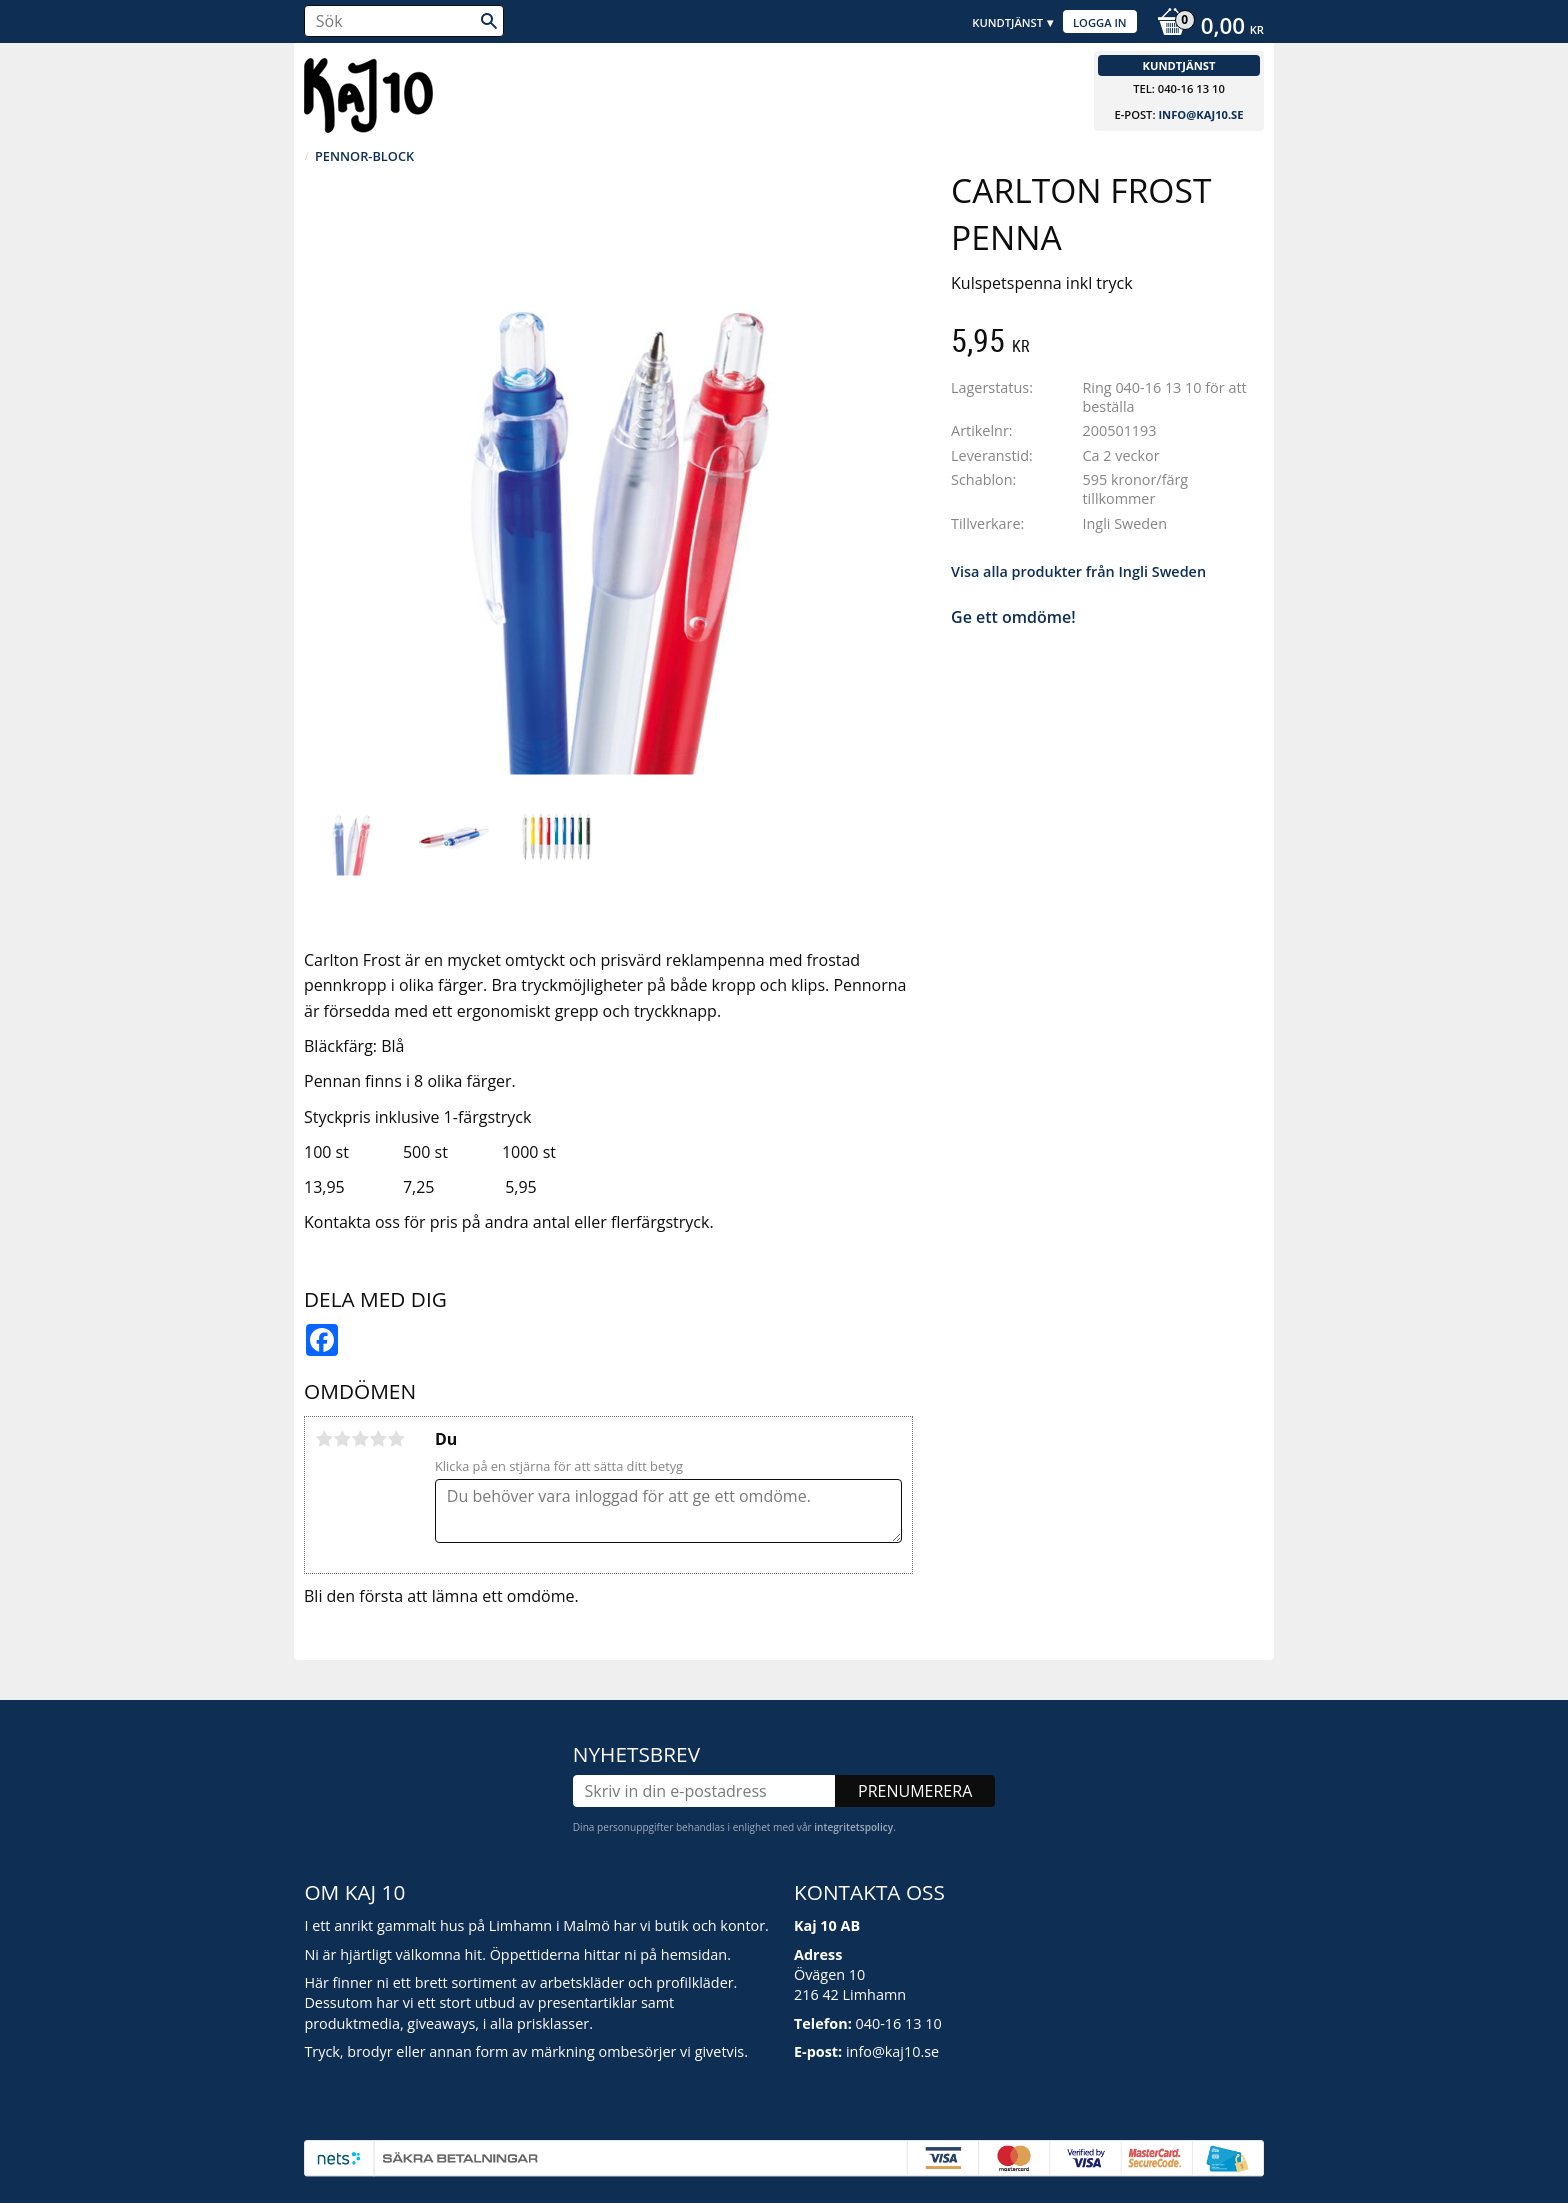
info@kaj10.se (1200, 114)
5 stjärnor (396, 1439)
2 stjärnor (342, 1439)
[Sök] (489, 21)
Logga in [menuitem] (1100, 22)
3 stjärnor (360, 1439)
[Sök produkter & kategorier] (404, 21)
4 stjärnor (378, 1439)
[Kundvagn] (1205, 28)
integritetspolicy (853, 1827)
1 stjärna (324, 1439)
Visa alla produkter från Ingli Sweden (1078, 571)
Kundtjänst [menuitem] (1007, 22)
